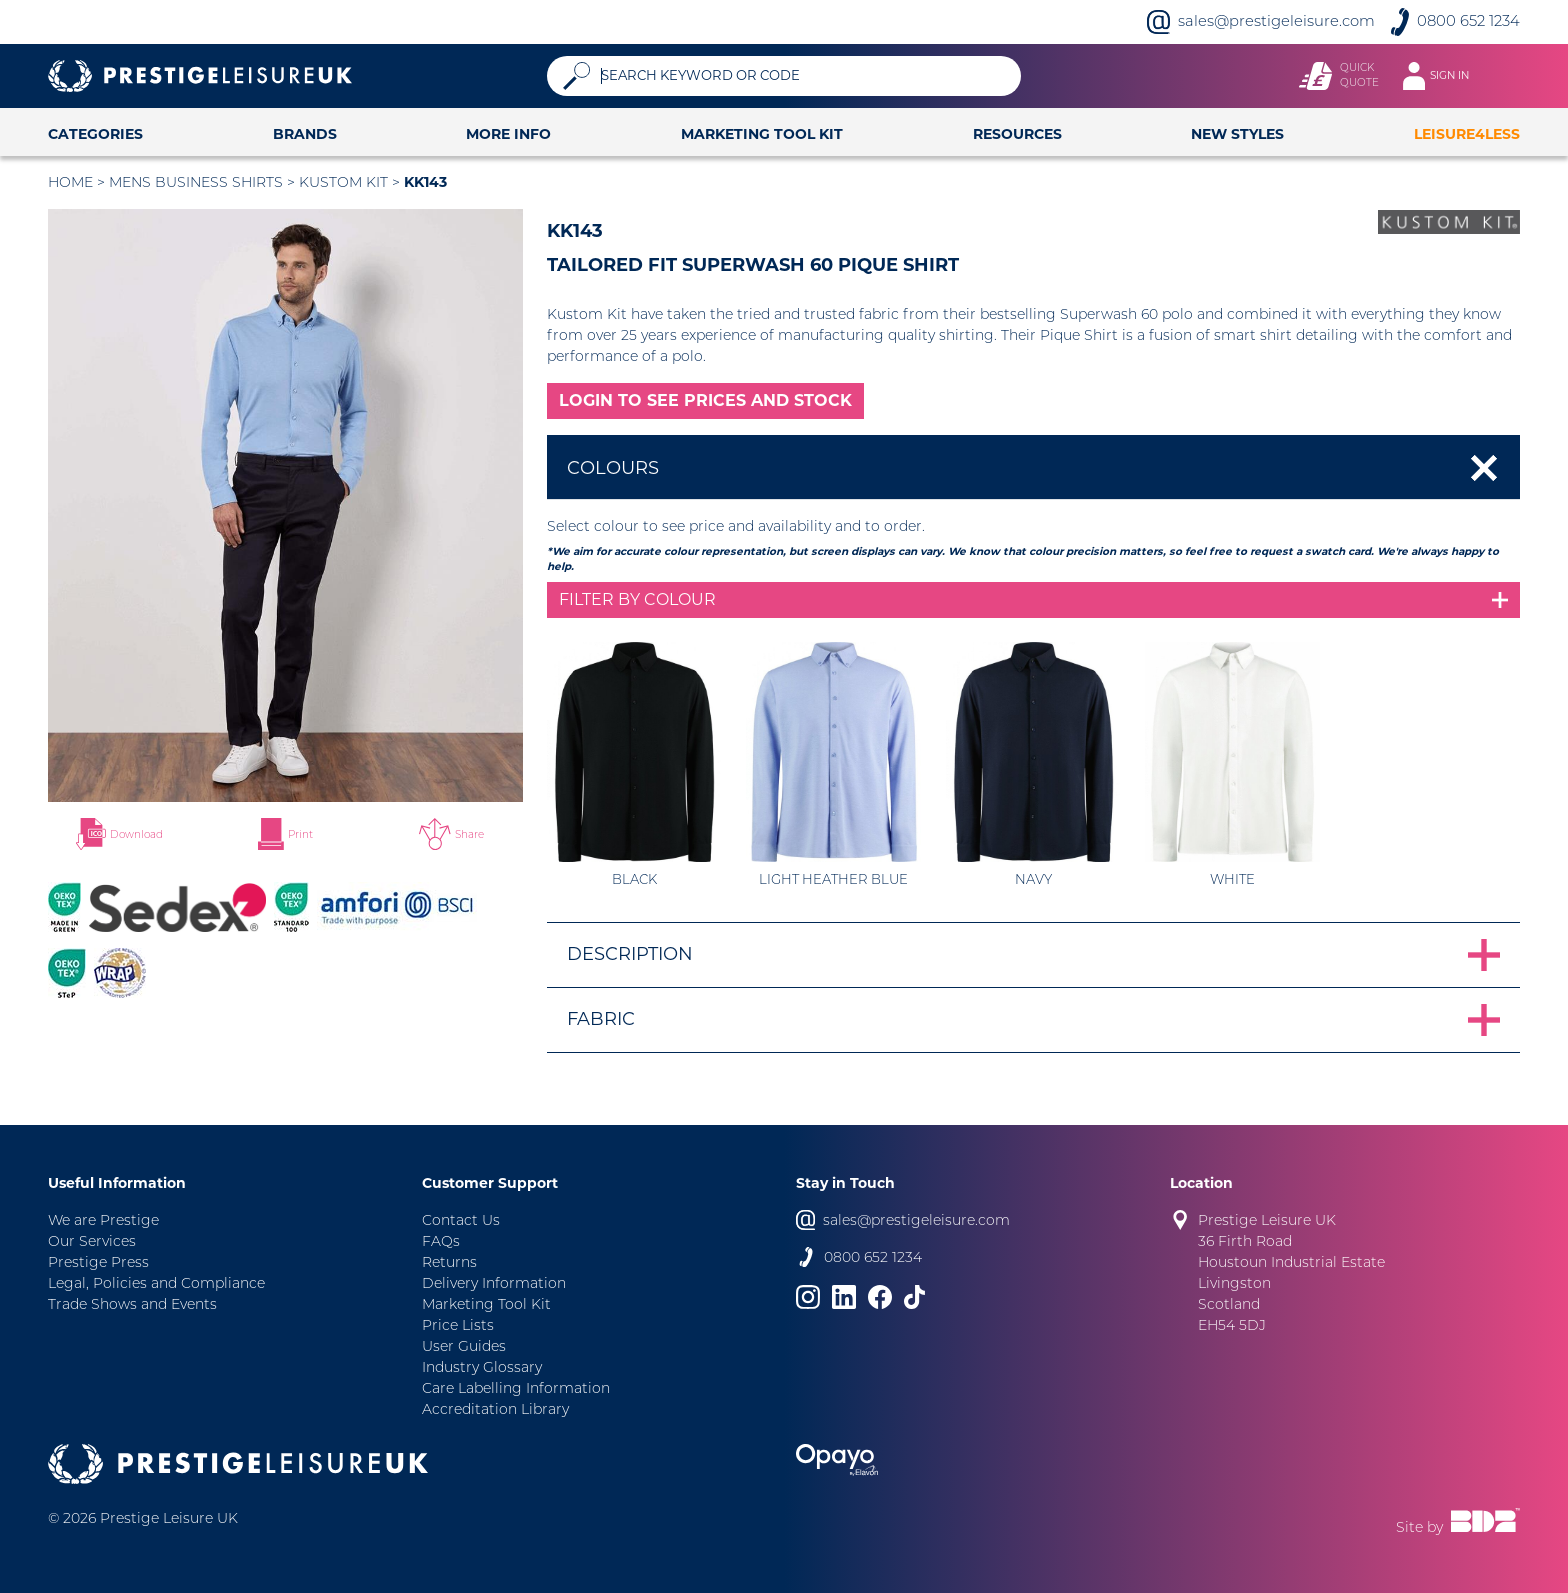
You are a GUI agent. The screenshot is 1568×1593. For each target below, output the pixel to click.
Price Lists (458, 1325)
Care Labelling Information (516, 1388)
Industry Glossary (482, 1367)
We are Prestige (103, 1220)
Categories (95, 134)
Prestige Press (98, 1262)
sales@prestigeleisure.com (1276, 21)
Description (630, 954)
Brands (305, 134)
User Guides (464, 1346)
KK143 (425, 182)
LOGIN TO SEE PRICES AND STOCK (705, 400)
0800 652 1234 (1468, 21)
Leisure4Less (1467, 134)
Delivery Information (494, 1283)
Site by (1458, 1522)
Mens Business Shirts (196, 182)
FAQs (441, 1241)
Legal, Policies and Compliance (156, 1283)
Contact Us (461, 1220)
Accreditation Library (495, 1409)
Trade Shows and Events (132, 1304)
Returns (449, 1262)
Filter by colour (637, 599)
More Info (508, 134)
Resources (1017, 134)
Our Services (92, 1241)
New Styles (1237, 134)
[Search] (803, 76)
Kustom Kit (343, 182)
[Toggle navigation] (1445, 76)
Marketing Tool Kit (762, 134)
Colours (613, 468)
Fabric (601, 1019)
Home (70, 182)
